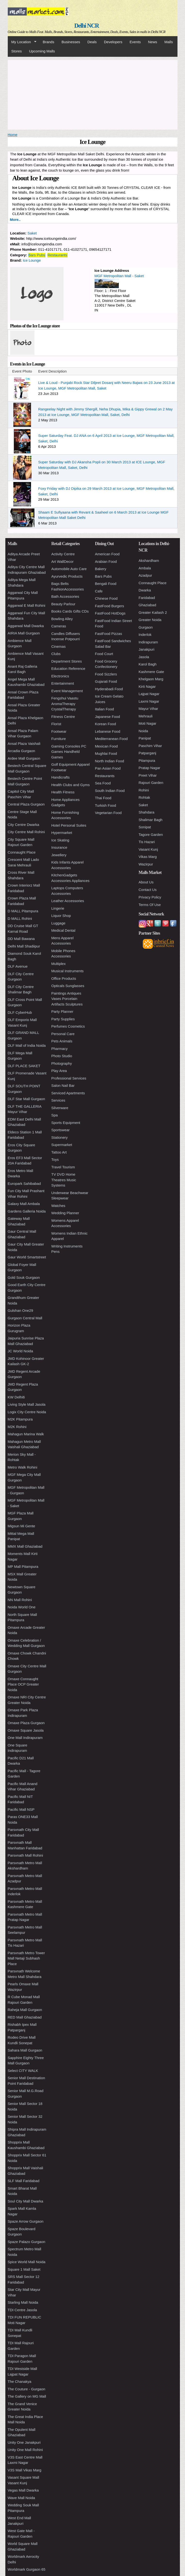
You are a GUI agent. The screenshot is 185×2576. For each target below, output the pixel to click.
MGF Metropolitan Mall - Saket (119, 276)
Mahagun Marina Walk (26, 1434)
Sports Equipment (65, 1123)
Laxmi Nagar (149, 701)
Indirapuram (148, 642)
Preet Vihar (148, 775)
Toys (55, 1159)
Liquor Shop (61, 916)
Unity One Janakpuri (24, 2442)
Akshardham (149, 560)
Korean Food (105, 724)
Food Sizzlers (106, 674)
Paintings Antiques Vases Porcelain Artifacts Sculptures (67, 998)
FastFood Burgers (109, 606)
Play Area (59, 1071)
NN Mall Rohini (20, 1600)
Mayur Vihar (148, 708)
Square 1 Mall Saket (24, 2269)
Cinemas (58, 646)
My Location (22, 42)
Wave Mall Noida (21, 2498)
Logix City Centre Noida (27, 1412)
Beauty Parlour (63, 604)
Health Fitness (63, 792)
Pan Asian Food (108, 768)
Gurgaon (146, 627)
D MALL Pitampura (23, 911)
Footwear (59, 731)
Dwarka (145, 590)
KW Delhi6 (16, 1397)
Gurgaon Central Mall (25, 1318)
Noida (143, 731)
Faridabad (147, 598)
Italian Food (104, 709)
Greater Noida (150, 620)
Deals (92, 42)
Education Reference (68, 668)
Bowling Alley (62, 619)
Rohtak (144, 797)
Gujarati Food (106, 681)
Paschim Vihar (150, 746)
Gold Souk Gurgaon (24, 1277)
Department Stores (66, 661)
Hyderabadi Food (109, 689)
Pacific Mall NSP (21, 1809)
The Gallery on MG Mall (27, 2396)
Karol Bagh (148, 664)
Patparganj (147, 753)
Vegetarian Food (108, 813)
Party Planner (62, 1011)
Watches (58, 1206)
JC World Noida (20, 1351)
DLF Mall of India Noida (27, 1045)
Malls (168, 42)
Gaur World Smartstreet (27, 1257)
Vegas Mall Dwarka (23, 2490)
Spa (54, 1115)
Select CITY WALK (23, 2071)
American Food (107, 554)
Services (58, 1100)
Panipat (145, 738)
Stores (16, 51)
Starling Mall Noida (23, 2302)
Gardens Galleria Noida (27, 1211)
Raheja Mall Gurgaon (25, 2010)
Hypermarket (61, 833)
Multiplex (58, 964)
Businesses (71, 42)
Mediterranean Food (111, 739)
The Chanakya (20, 2381)
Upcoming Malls (42, 51)
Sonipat (145, 827)
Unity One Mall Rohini (25, 2450)
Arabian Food (106, 561)
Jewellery (59, 855)
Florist (56, 724)
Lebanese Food (107, 731)
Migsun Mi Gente (21, 1526)
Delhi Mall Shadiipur (24, 946)
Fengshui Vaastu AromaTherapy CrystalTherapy (64, 703)
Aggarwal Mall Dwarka (26, 626)
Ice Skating (60, 840)
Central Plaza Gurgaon (26, 804)
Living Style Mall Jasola (27, 1404)
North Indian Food (109, 761)
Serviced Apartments (68, 1093)
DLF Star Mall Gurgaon (26, 1099)
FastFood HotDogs (110, 613)
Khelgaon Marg (151, 679)
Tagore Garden (151, 834)
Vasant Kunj (148, 849)
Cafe (99, 591)
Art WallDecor (62, 561)
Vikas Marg (148, 857)
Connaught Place (22, 852)
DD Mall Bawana (21, 939)
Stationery (59, 1137)
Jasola (144, 657)
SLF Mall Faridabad (24, 2181)
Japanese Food (107, 717)
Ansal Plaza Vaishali (24, 743)
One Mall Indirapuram (25, 1738)
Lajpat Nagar (149, 694)
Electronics (60, 676)
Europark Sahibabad (24, 1183)
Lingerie (57, 908)
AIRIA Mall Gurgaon (24, 633)
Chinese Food (106, 598)
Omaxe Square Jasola (26, 1730)
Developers (113, 42)
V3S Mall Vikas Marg (24, 2470)
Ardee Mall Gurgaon (24, 758)
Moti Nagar (147, 723)
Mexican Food (106, 746)
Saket (32, 233)
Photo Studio (61, 1056)
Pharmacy (59, 1049)
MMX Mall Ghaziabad (25, 1546)
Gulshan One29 (20, 1310)
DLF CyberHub (20, 1012)
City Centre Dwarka (23, 825)
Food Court (104, 654)
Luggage (58, 923)
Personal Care (63, 1034)
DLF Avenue (18, 966)
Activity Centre (63, 554)
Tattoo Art (59, 1152)
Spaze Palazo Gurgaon (26, 2242)
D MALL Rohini (20, 918)
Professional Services (68, 1078)
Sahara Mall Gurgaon (25, 2050)
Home (12, 135)
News (152, 42)
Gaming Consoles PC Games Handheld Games (68, 751)
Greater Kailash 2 (153, 612)
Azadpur (145, 575)
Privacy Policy (150, 897)
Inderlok (145, 634)
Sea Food (103, 783)
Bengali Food (105, 584)
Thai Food (103, 798)
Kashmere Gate (151, 672)
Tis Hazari (147, 842)
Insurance (59, 847)
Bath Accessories (65, 596)
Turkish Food (105, 805)
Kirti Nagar (147, 686)
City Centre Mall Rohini (26, 832)
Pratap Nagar (149, 768)
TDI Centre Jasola (22, 2310)
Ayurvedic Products (67, 576)
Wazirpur (146, 864)
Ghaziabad (147, 605)
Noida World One (22, 1607)
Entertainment (62, 683)
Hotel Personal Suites (68, 825)
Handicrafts (60, 777)
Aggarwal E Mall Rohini (26, 605)
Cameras (58, 626)
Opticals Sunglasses (67, 986)
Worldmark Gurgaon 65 (27, 2569)
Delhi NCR (86, 25)
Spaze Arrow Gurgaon (26, 2221)
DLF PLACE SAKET (24, 1066)
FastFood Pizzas (108, 634)
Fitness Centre (63, 717)
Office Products (63, 978)
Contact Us (148, 890)
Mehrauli (146, 716)
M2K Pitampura (20, 1419)
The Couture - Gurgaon (26, 2389)
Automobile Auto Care (69, 569)
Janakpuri (146, 649)
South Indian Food (110, 791)
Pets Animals (61, 1041)
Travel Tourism (63, 1167)
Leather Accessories (67, 901)
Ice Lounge (32, 260)
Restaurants (57, 255)
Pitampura (147, 760)
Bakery (100, 569)
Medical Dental (63, 930)
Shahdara (146, 812)
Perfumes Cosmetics (68, 1026)
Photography (61, 1063)
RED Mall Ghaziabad (25, 2017)
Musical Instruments (67, 971)
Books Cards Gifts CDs (70, 611)
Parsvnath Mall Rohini (25, 1855)
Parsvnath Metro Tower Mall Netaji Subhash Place (26, 1958)
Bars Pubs (36, 255)
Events (135, 42)
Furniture (58, 739)
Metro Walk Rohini (22, 1467)
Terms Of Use (150, 905)
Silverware (59, 1108)
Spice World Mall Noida (27, 2262)
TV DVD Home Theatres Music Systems (63, 1179)
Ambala (145, 568)
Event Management (67, 691)
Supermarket (61, 1145)
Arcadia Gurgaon (21, 751)
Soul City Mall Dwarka (25, 2201)
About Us (146, 882)
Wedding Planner (65, 1213)
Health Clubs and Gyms (70, 785)
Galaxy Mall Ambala (24, 1204)
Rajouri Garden (151, 783)
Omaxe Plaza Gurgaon (26, 1723)
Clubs (56, 654)
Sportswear (60, 1130)
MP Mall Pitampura (23, 1566)
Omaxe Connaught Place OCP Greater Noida (23, 1684)
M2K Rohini (17, 1427)
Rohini (144, 790)
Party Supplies (63, 1019)
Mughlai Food (106, 753)
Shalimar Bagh (150, 820)
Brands (48, 42)
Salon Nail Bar (63, 1085)
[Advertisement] (92, 94)
